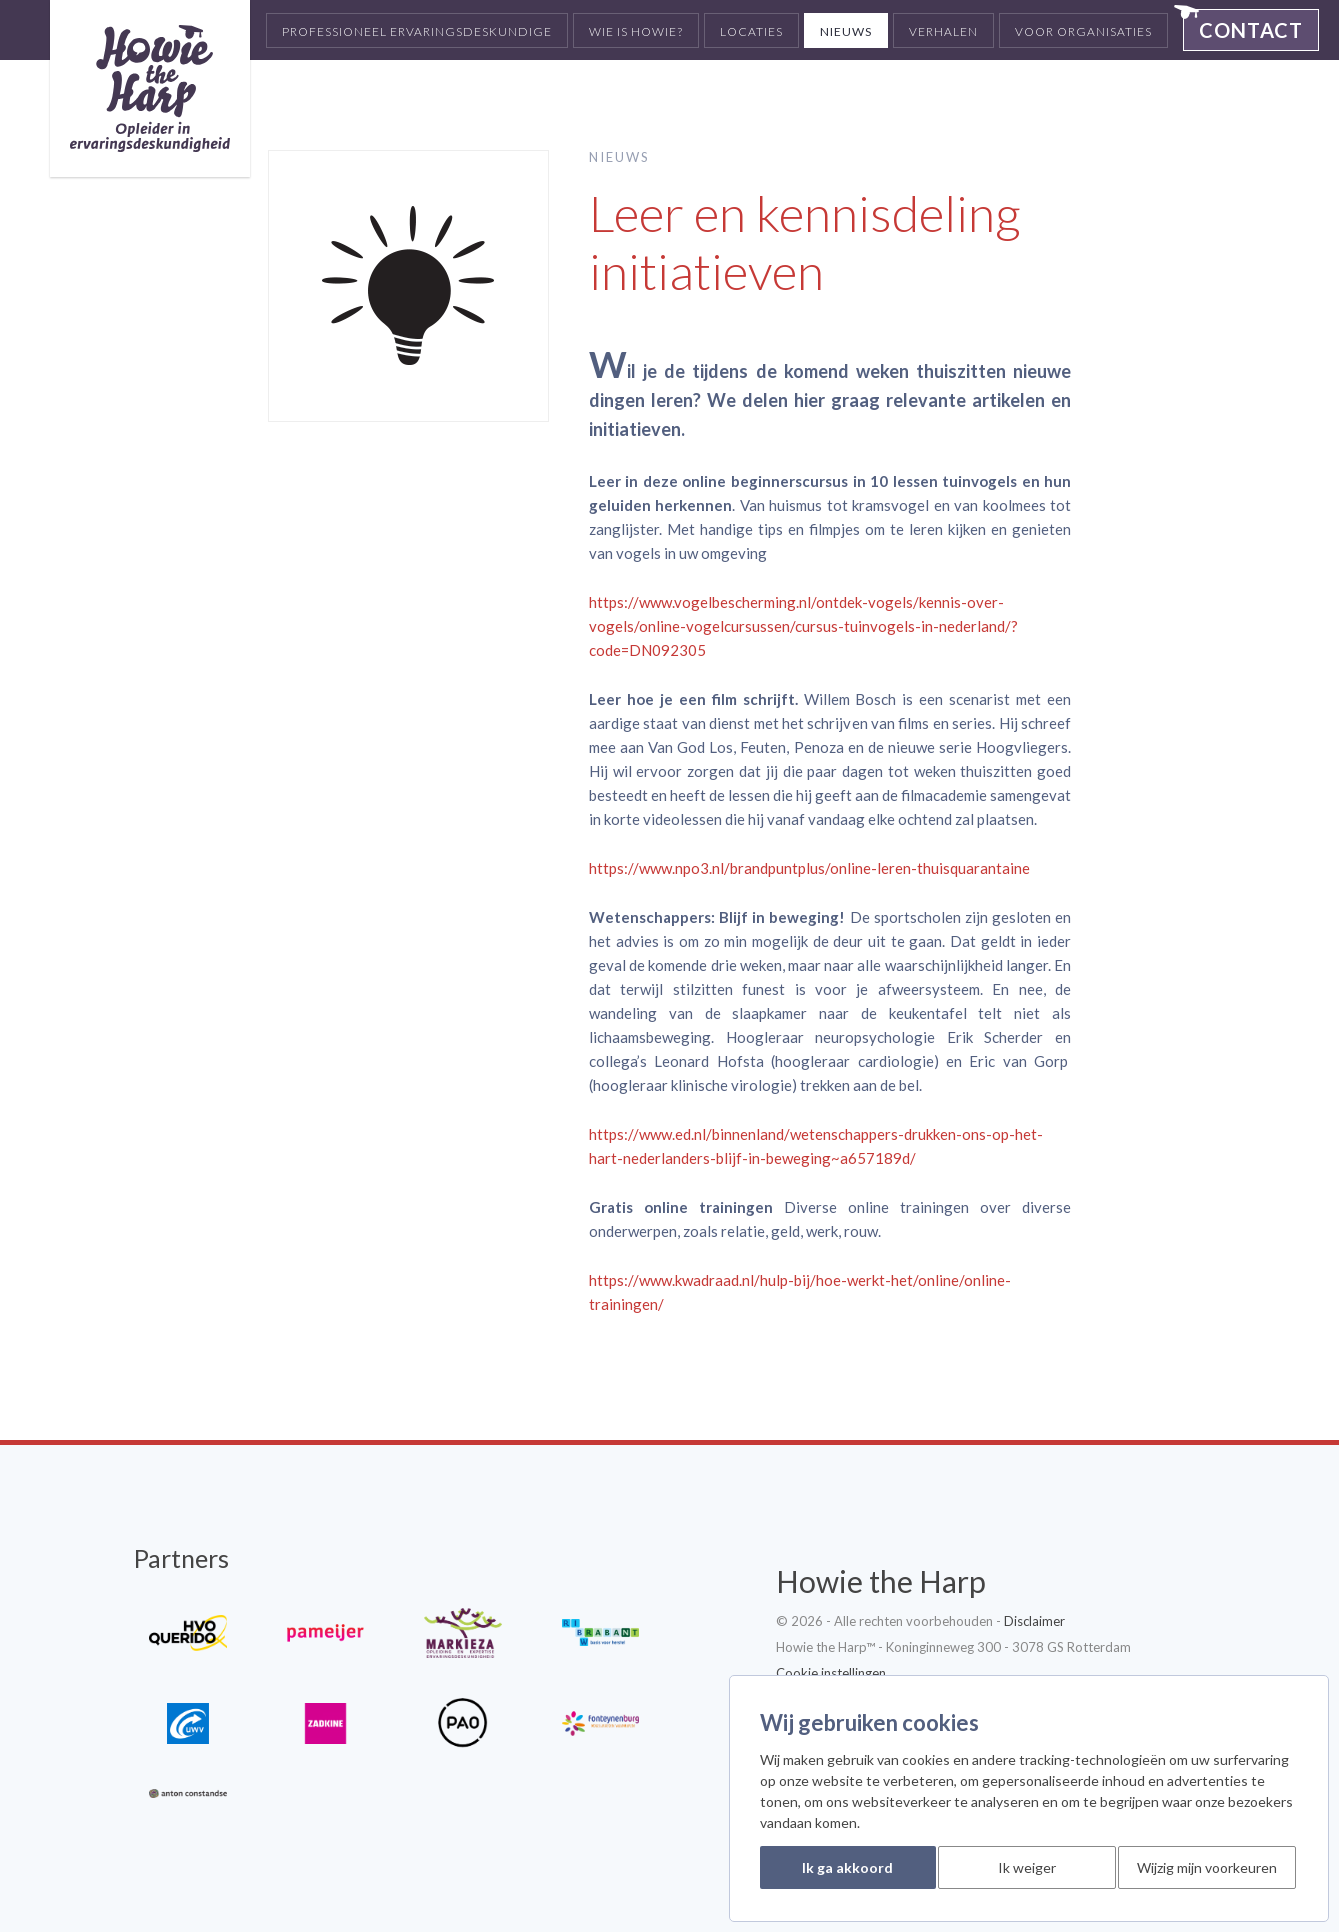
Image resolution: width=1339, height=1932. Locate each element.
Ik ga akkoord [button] (847, 1867)
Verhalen (943, 31)
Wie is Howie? (636, 31)
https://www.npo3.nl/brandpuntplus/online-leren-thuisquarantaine (809, 868)
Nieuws (846, 31)
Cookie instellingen (831, 1673)
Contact (1251, 30)
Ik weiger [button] (1027, 1867)
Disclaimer (1034, 1621)
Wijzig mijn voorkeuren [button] (1207, 1867)
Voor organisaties (1083, 31)
